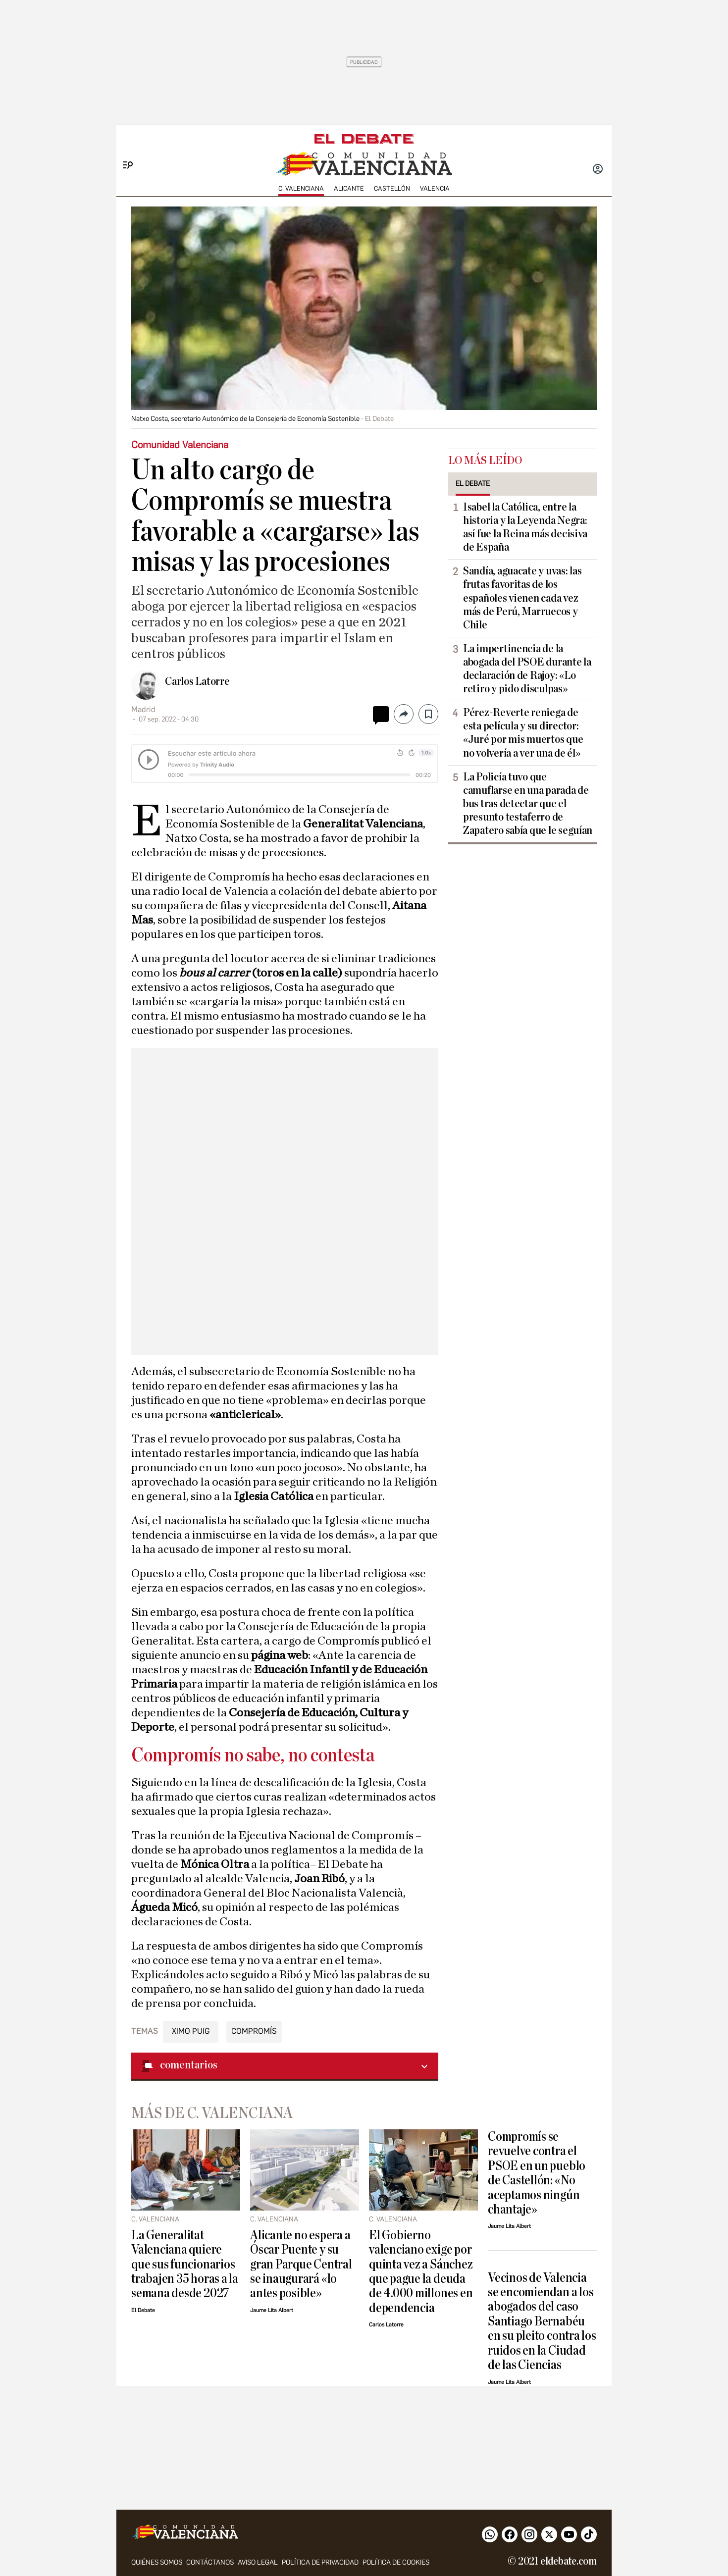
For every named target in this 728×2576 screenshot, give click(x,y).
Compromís (254, 2031)
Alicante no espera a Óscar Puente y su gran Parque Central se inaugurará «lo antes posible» (301, 2264)
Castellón (392, 188)
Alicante (349, 188)
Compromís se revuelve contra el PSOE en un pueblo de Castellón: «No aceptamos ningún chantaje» (536, 2173)
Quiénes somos (156, 2562)
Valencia (435, 188)
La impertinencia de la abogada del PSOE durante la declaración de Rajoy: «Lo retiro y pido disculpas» (527, 669)
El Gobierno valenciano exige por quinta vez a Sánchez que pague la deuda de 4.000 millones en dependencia (420, 2271)
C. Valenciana (301, 188)
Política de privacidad (320, 2562)
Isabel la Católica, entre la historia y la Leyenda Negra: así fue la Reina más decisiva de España (525, 527)
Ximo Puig (191, 2031)
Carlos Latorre (197, 681)
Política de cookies (396, 2562)
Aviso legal (258, 2562)
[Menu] (124, 148)
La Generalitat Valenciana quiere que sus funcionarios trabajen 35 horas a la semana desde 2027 (184, 2264)
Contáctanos (210, 2562)
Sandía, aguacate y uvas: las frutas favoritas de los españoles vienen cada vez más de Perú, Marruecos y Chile (522, 597)
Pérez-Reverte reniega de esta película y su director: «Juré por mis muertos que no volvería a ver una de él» (523, 733)
